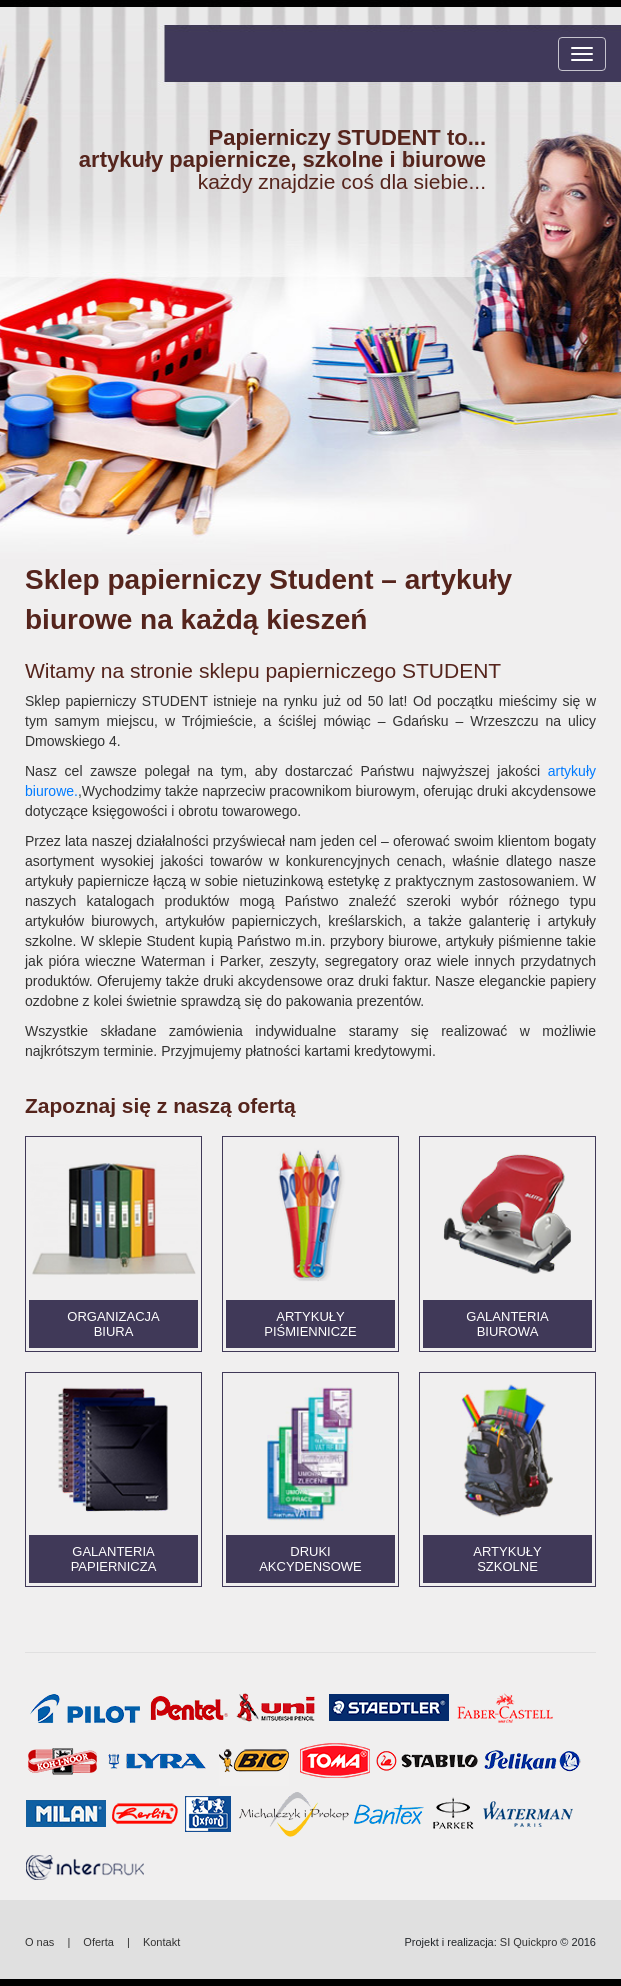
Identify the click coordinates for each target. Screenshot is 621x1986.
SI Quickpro (528, 1942)
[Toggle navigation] (582, 54)
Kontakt (161, 1942)
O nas (39, 1942)
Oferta (98, 1942)
